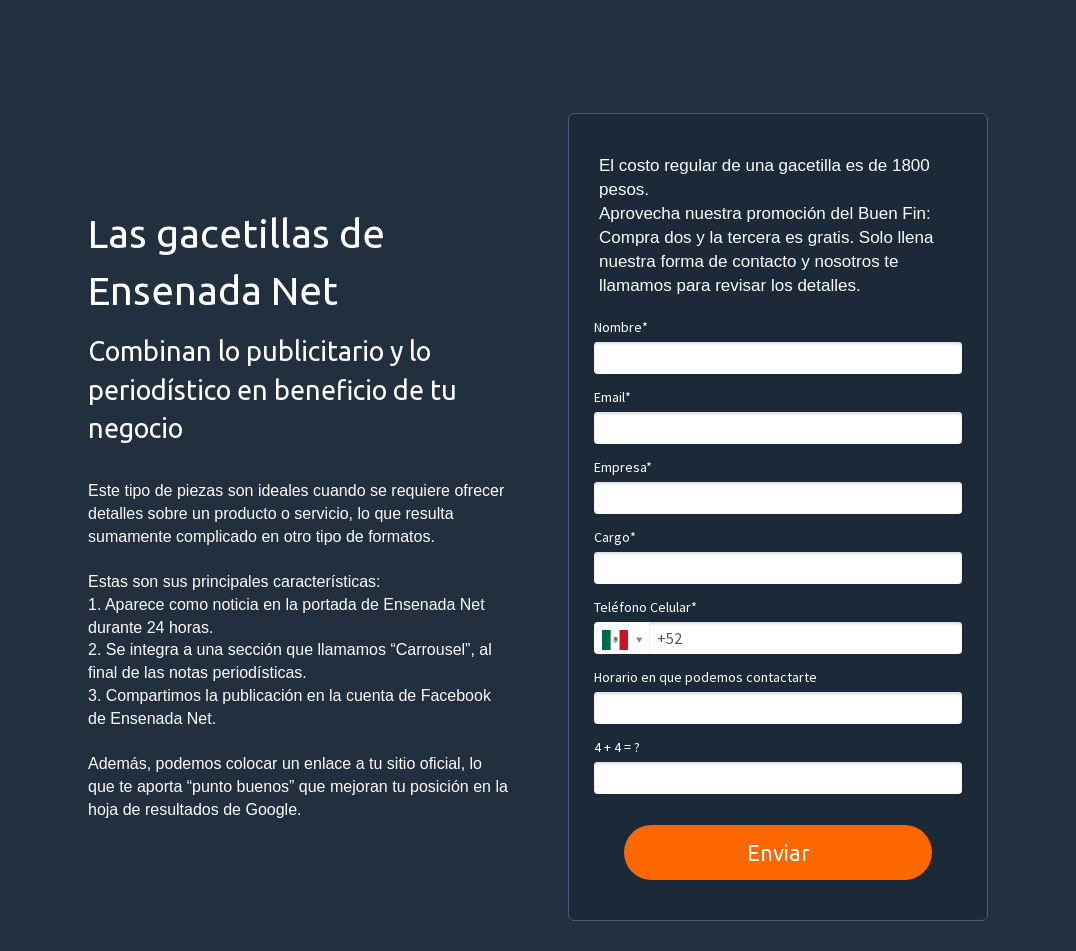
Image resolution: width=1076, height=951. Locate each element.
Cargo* (615, 537)
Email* (612, 397)
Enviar (778, 852)
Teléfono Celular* (645, 607)
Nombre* (621, 327)
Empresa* (623, 467)
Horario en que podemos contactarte (705, 677)
